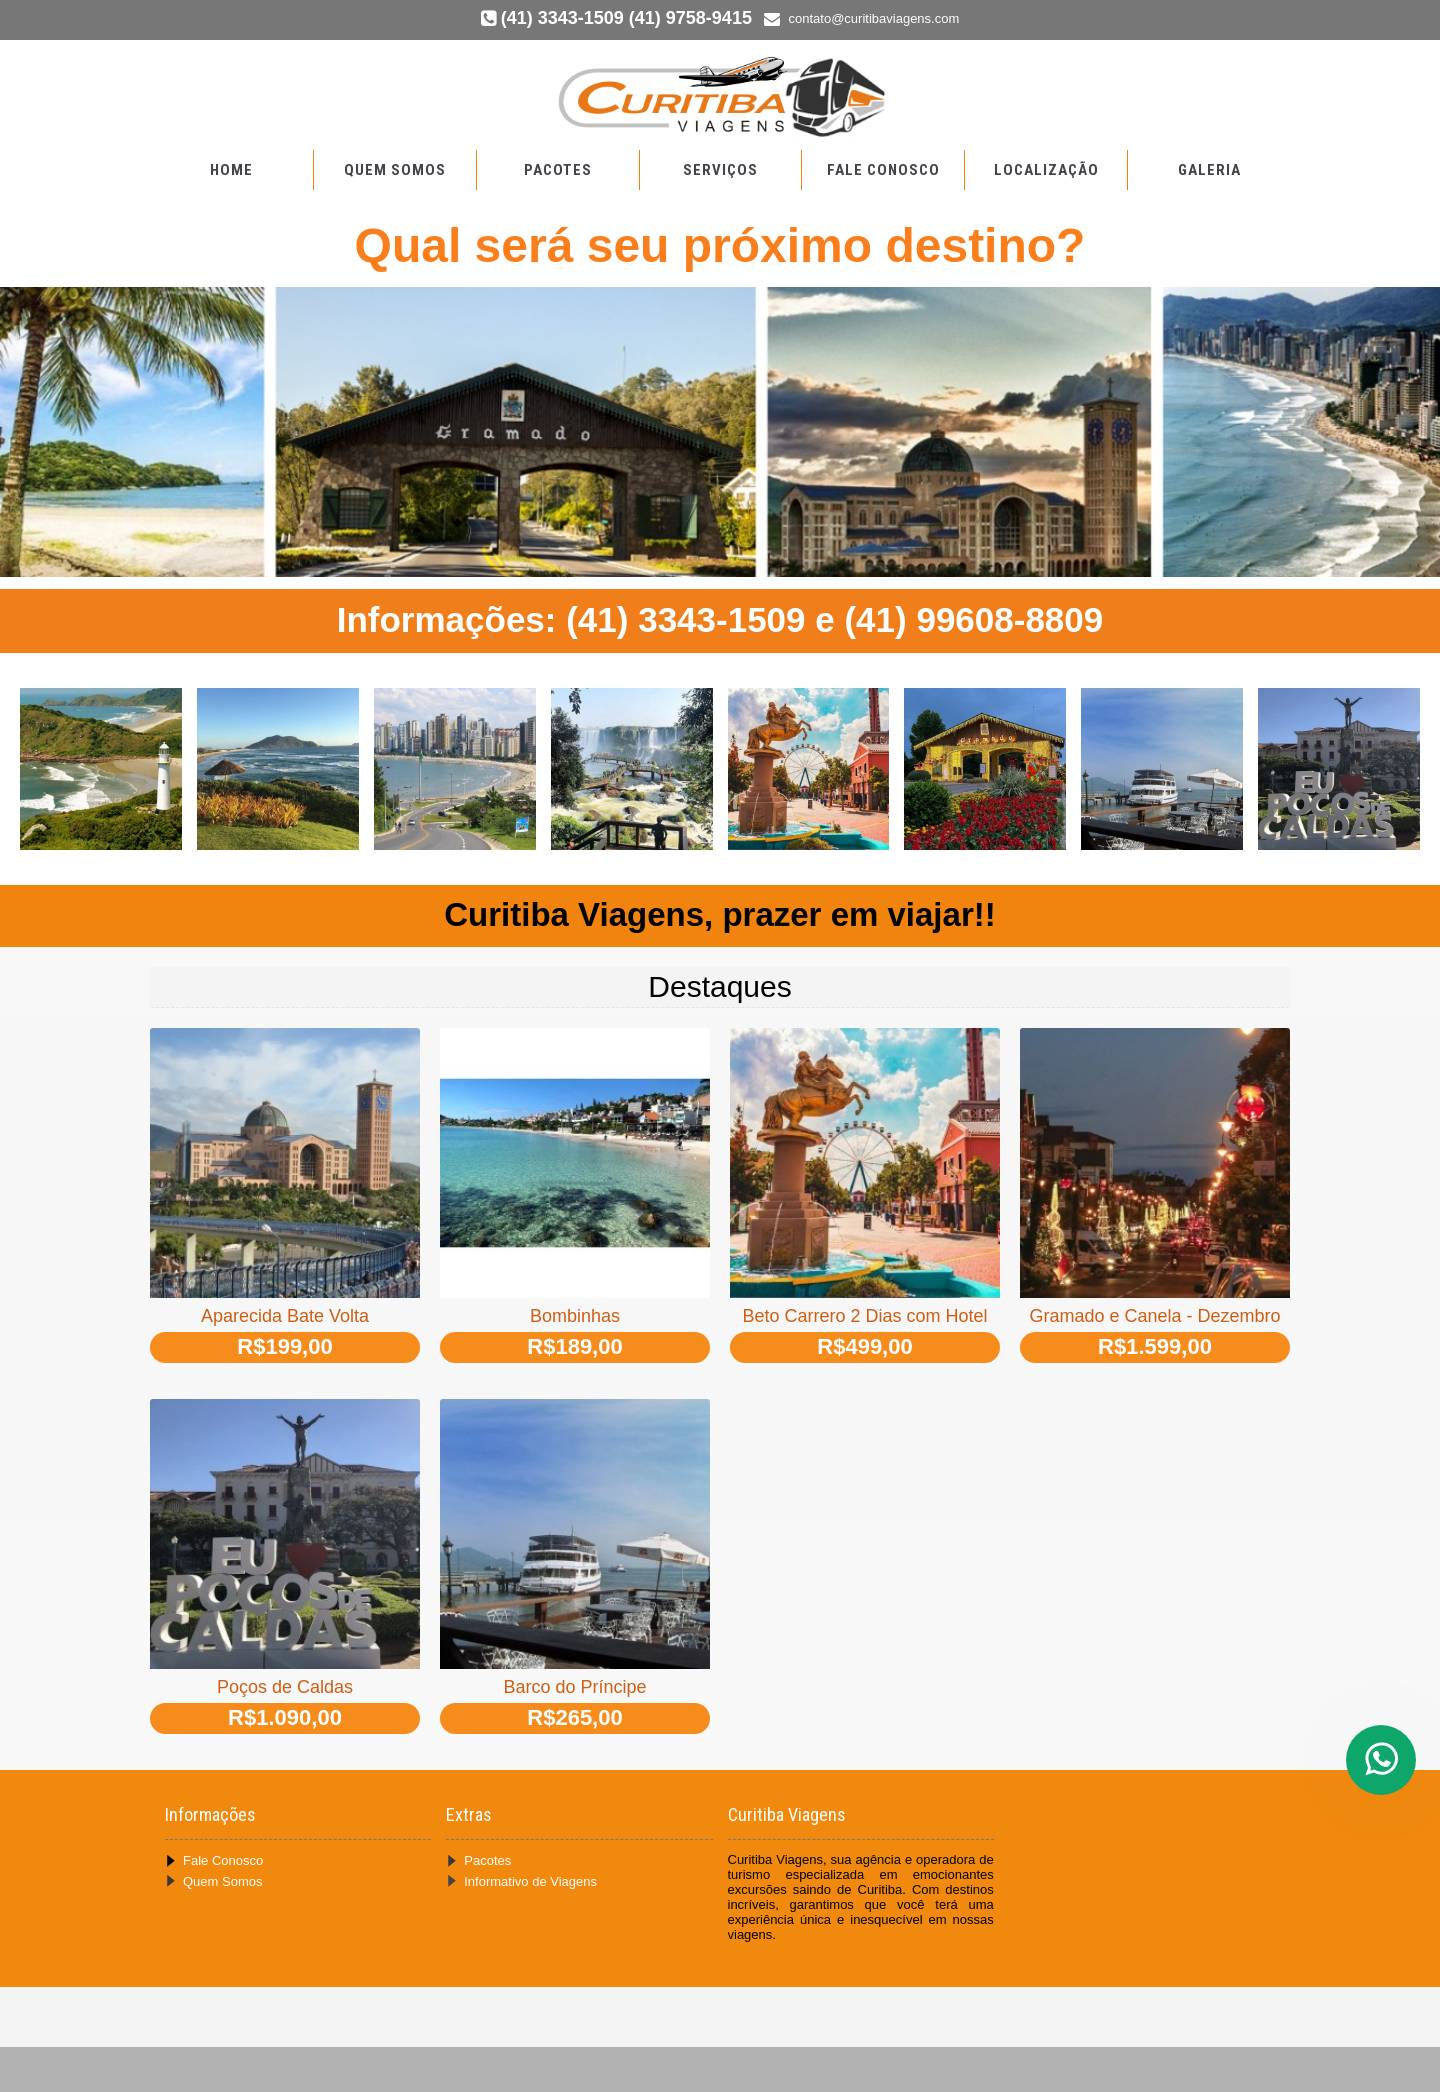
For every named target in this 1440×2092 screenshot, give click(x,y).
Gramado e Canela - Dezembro (1154, 1316)
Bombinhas (575, 1316)
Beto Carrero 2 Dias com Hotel (864, 1316)
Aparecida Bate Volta (285, 1316)
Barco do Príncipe (574, 1687)
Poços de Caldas (285, 1687)
